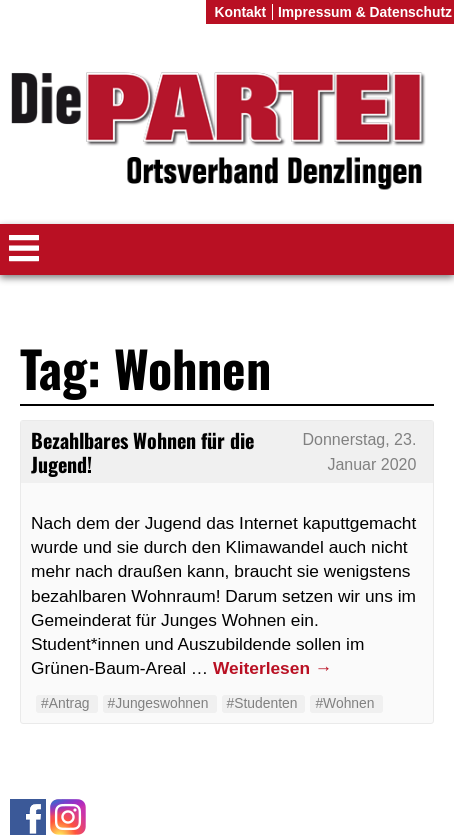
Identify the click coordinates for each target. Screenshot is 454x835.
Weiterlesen (272, 668)
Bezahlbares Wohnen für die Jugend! (142, 452)
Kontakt (240, 12)
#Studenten (262, 703)
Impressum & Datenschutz (365, 12)
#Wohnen (344, 703)
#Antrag (65, 703)
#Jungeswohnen (158, 703)
